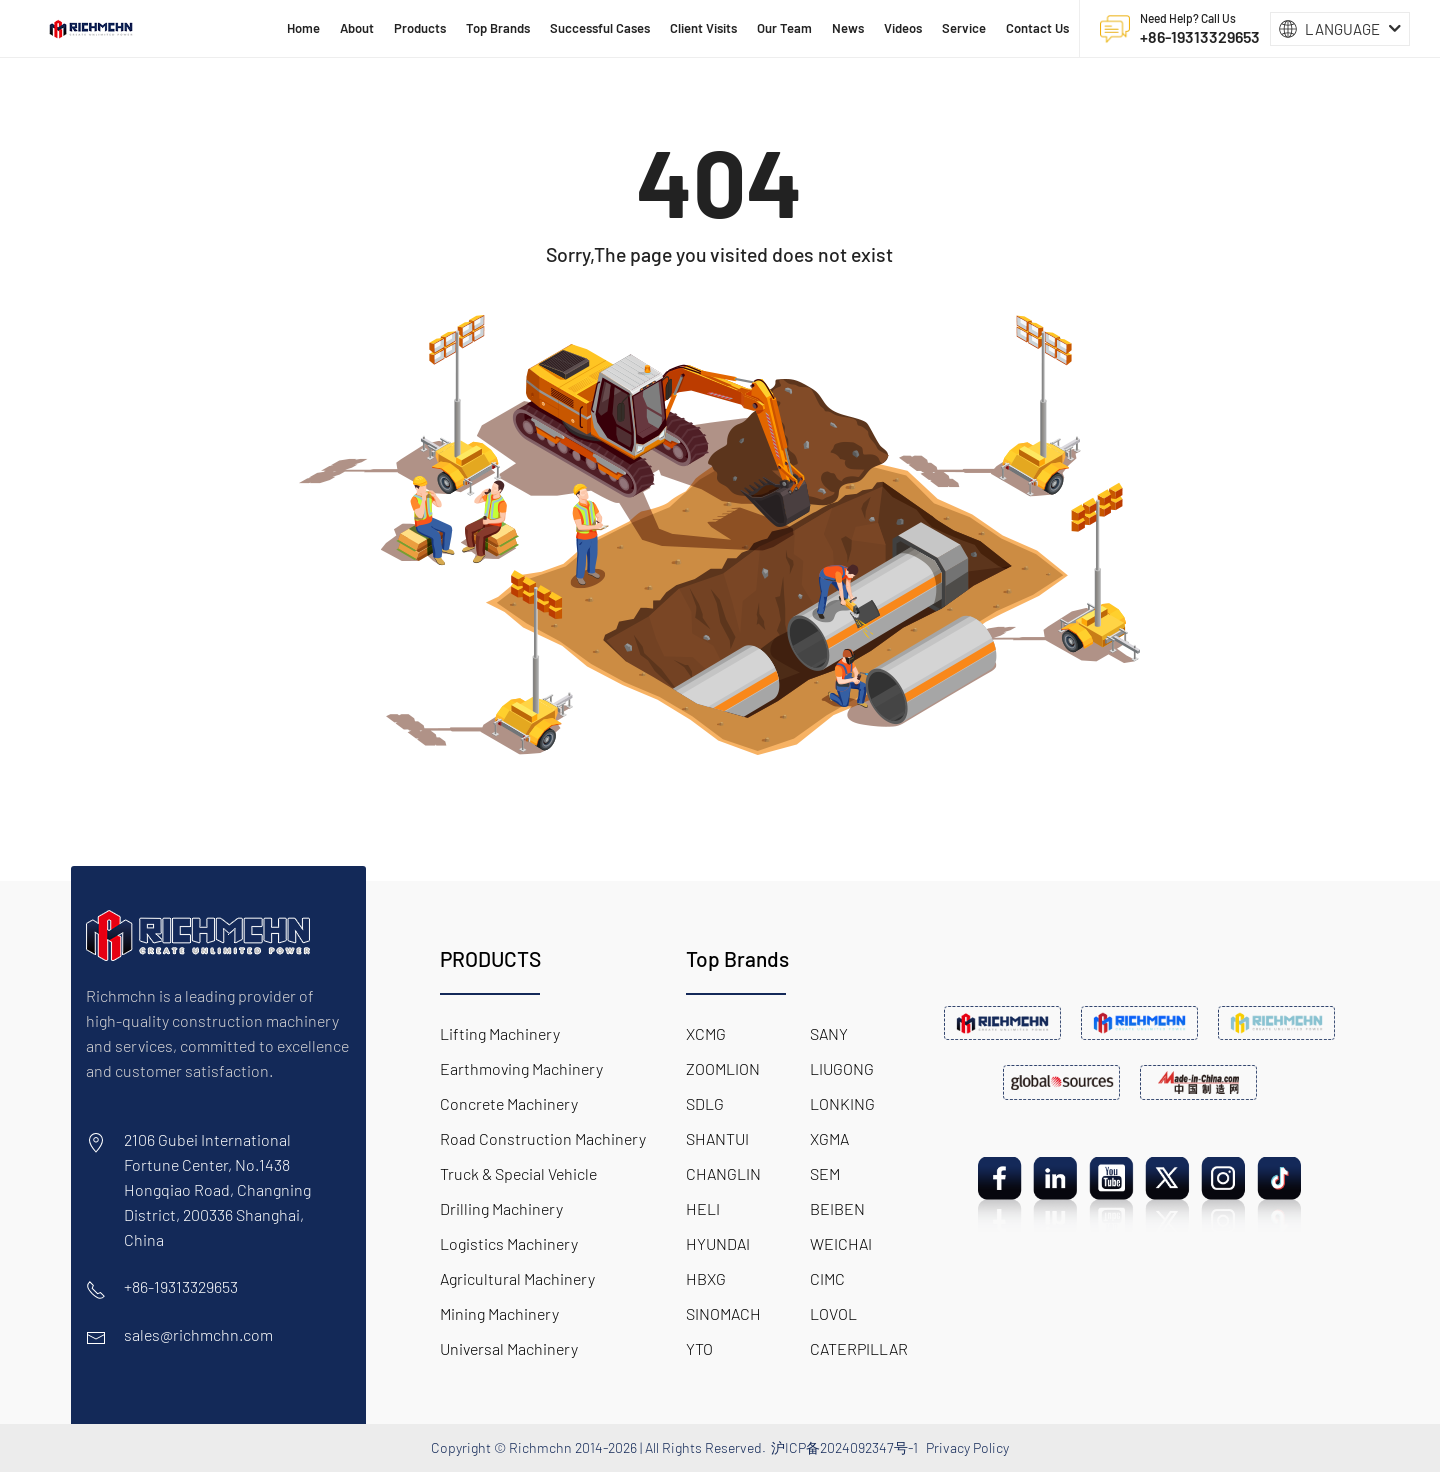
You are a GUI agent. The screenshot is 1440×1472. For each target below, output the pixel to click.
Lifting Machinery (500, 1033)
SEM (825, 1173)
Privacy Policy (967, 1447)
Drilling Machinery (501, 1208)
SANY (829, 1033)
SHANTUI (717, 1138)
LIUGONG (842, 1068)
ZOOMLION (723, 1068)
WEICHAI (841, 1243)
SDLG (705, 1103)
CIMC (827, 1278)
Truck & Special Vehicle (518, 1173)
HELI (703, 1208)
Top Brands (737, 958)
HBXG (706, 1278)
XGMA (829, 1138)
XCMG (706, 1033)
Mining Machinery (499, 1313)
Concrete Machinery (509, 1103)
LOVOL (833, 1313)
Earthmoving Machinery (521, 1068)
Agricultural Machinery (517, 1278)
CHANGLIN (723, 1173)
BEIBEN (837, 1208)
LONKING (842, 1103)
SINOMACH (723, 1313)
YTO (699, 1348)
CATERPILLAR (859, 1348)
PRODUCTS (490, 958)
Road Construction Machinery (543, 1138)
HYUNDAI (718, 1243)
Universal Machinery (509, 1348)
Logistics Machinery (509, 1243)
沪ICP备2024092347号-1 (844, 1447)
